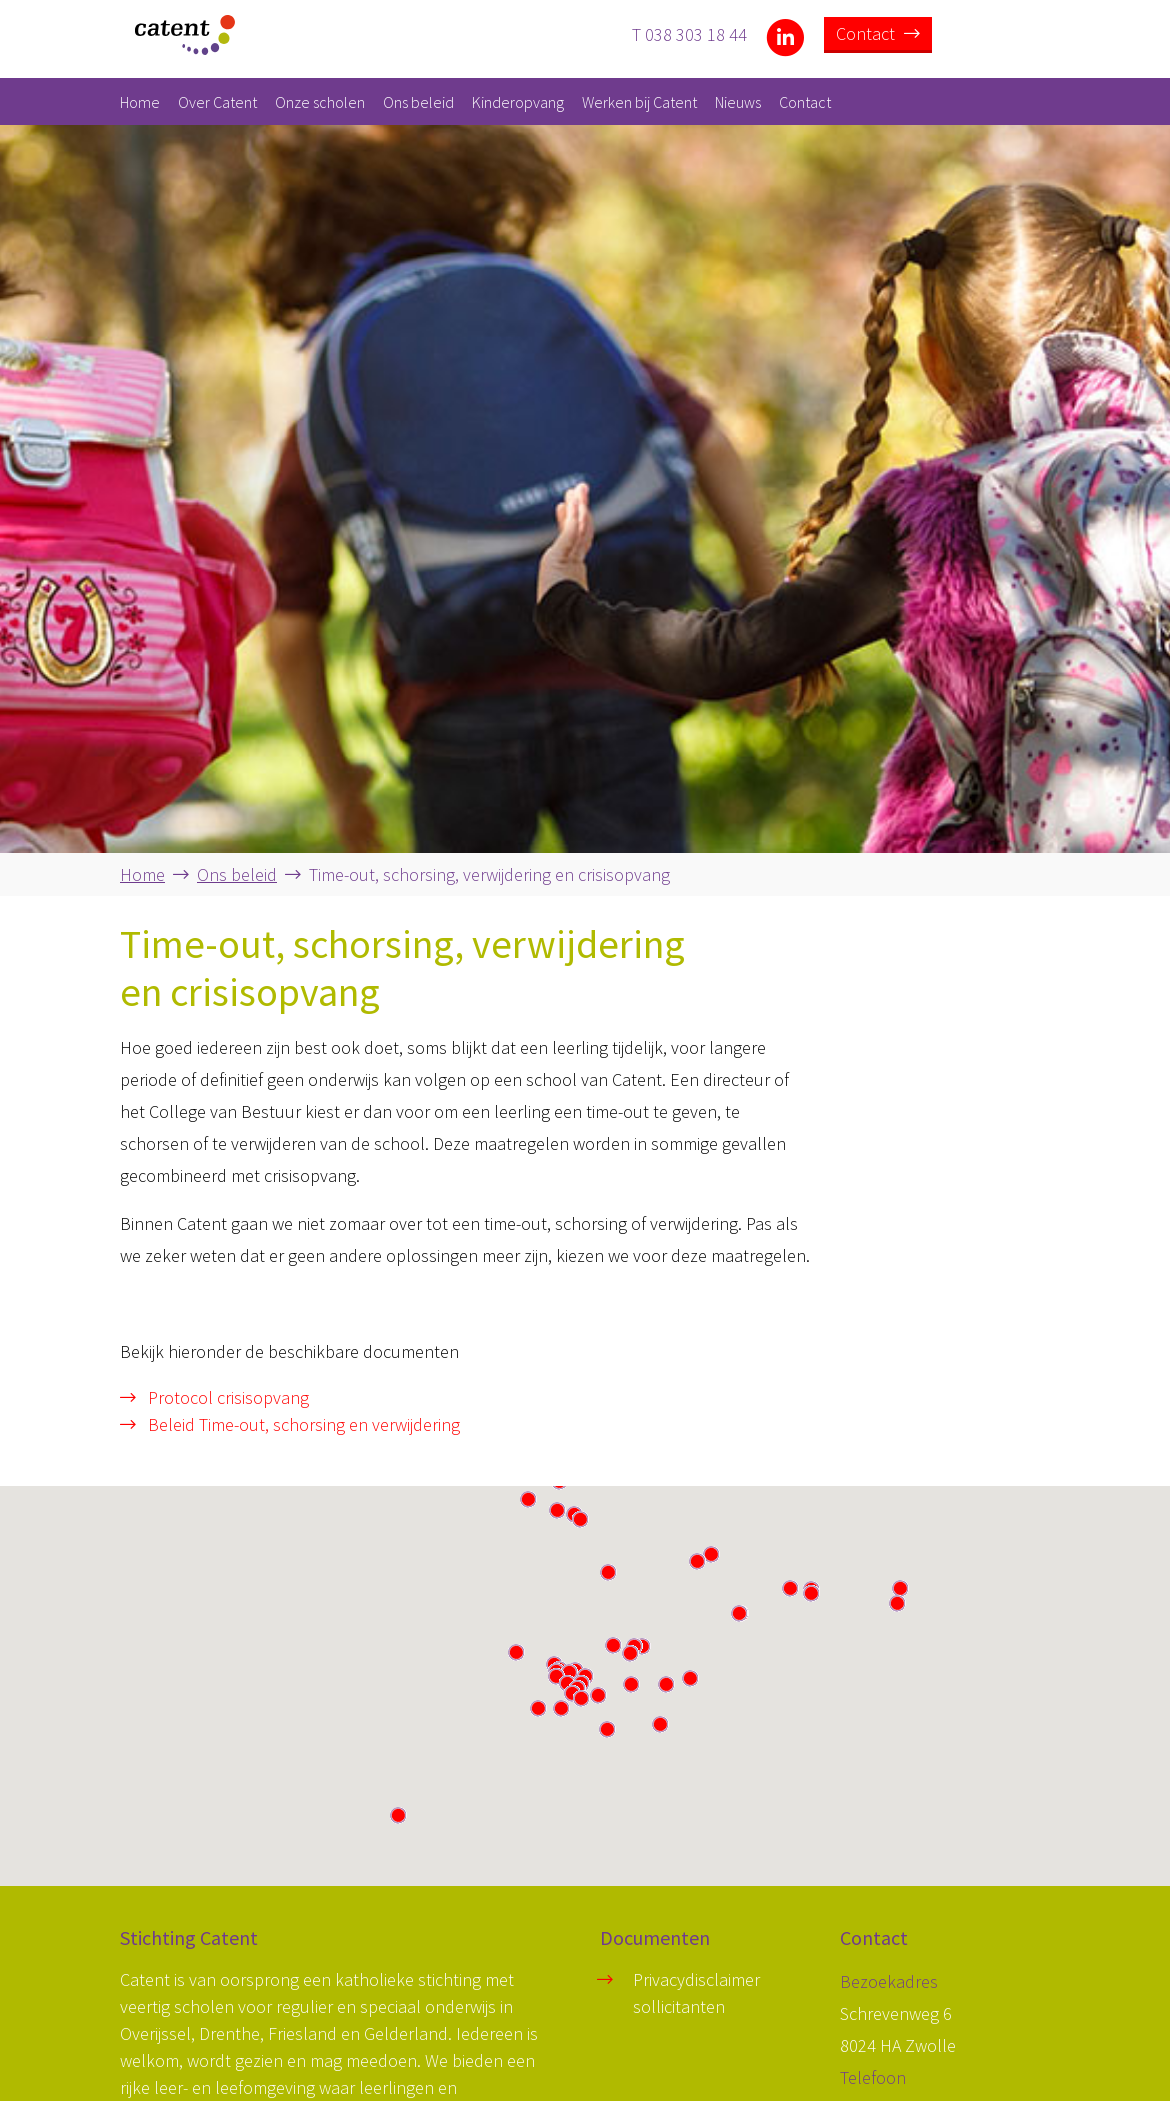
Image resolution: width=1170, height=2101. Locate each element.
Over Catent (217, 102)
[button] (630, 1653)
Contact (878, 33)
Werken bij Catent (639, 102)
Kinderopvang (518, 102)
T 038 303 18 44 (689, 33)
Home (140, 102)
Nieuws (738, 102)
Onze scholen (320, 102)
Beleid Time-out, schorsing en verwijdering (290, 1424)
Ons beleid (418, 102)
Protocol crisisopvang (214, 1397)
